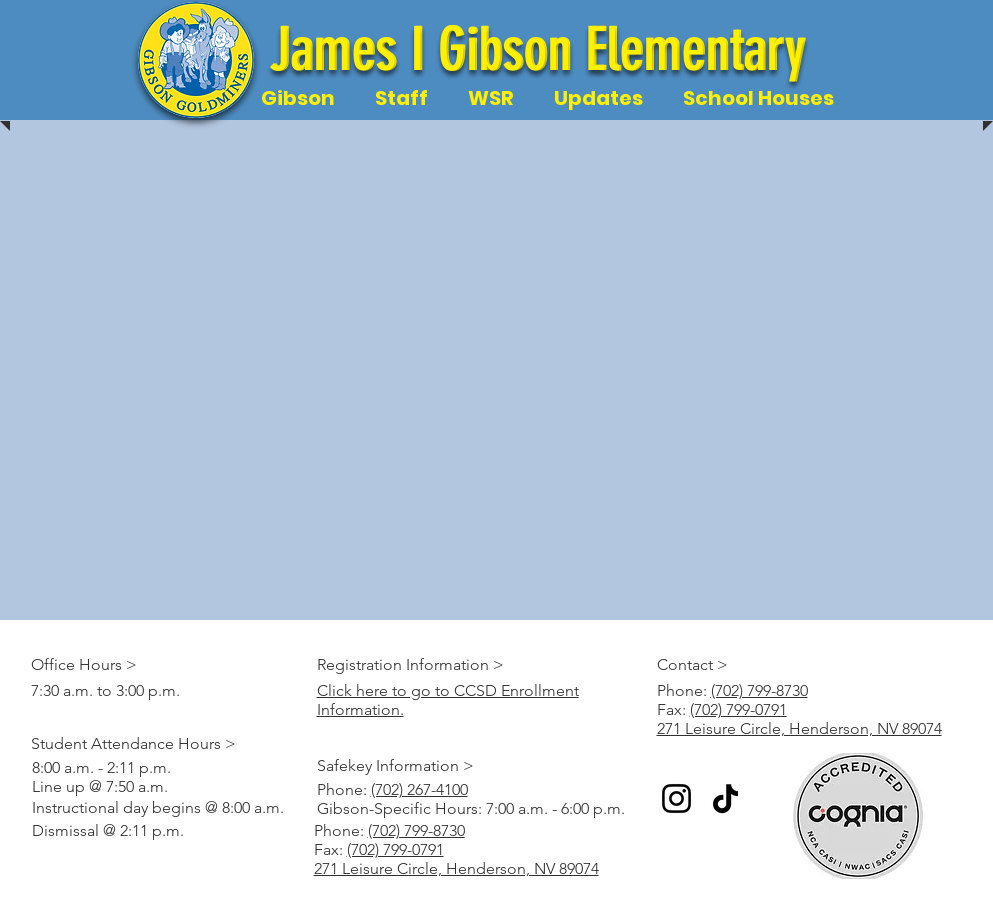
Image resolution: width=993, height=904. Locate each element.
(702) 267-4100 (419, 789)
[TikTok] (725, 798)
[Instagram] (676, 798)
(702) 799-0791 (738, 709)
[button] (298, 98)
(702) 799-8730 (759, 690)
